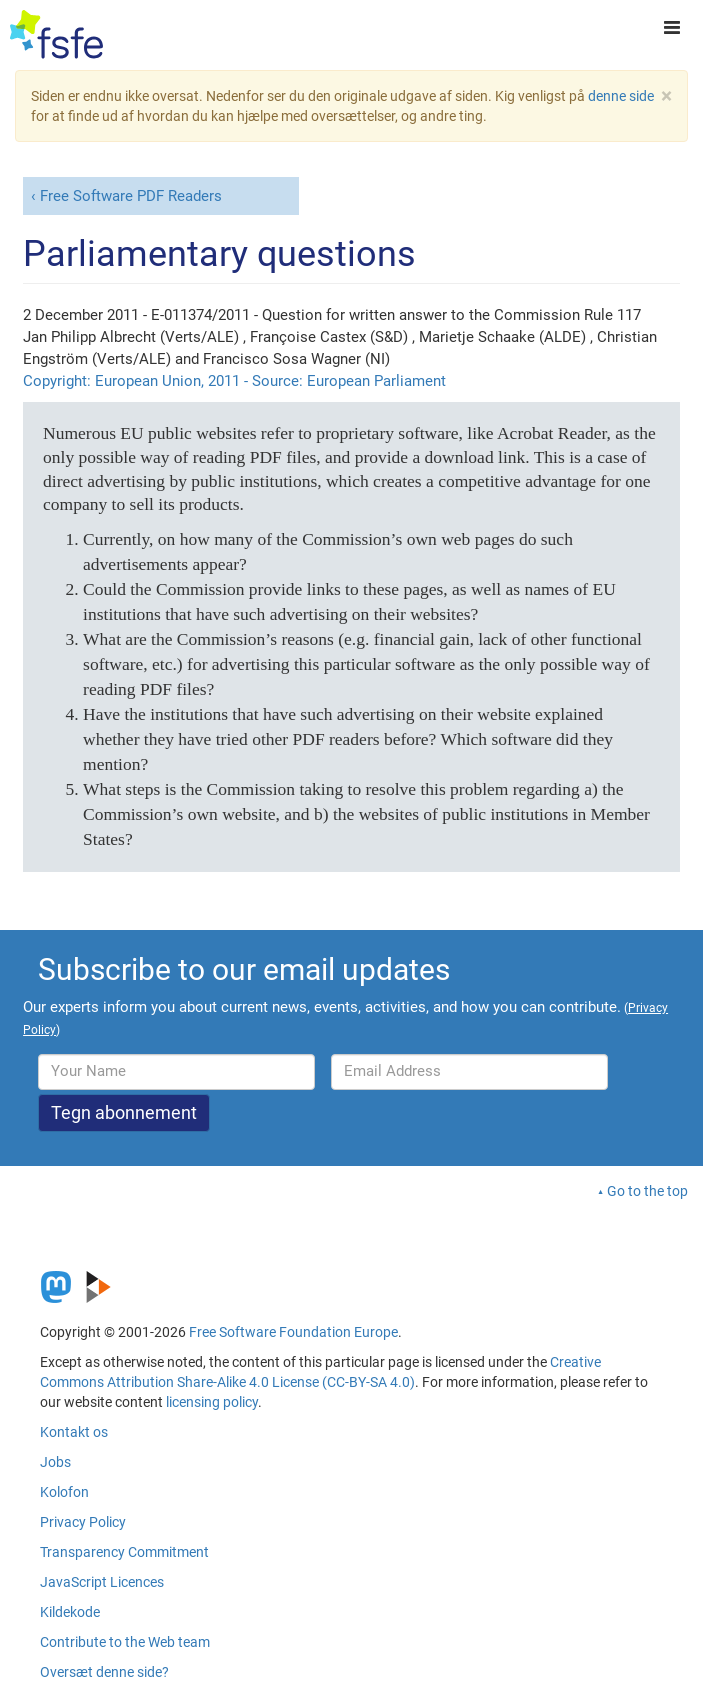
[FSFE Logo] (56, 35)
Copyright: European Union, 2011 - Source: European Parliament (234, 381)
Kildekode (70, 1612)
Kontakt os (74, 1432)
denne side (621, 96)
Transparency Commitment (124, 1552)
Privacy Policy (83, 1522)
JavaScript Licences (102, 1582)
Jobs (55, 1462)
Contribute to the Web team (125, 1642)
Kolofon (64, 1492)
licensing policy (212, 1402)
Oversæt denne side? (104, 1672)
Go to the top (647, 1191)
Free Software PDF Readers (131, 196)
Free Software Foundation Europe (293, 1332)
